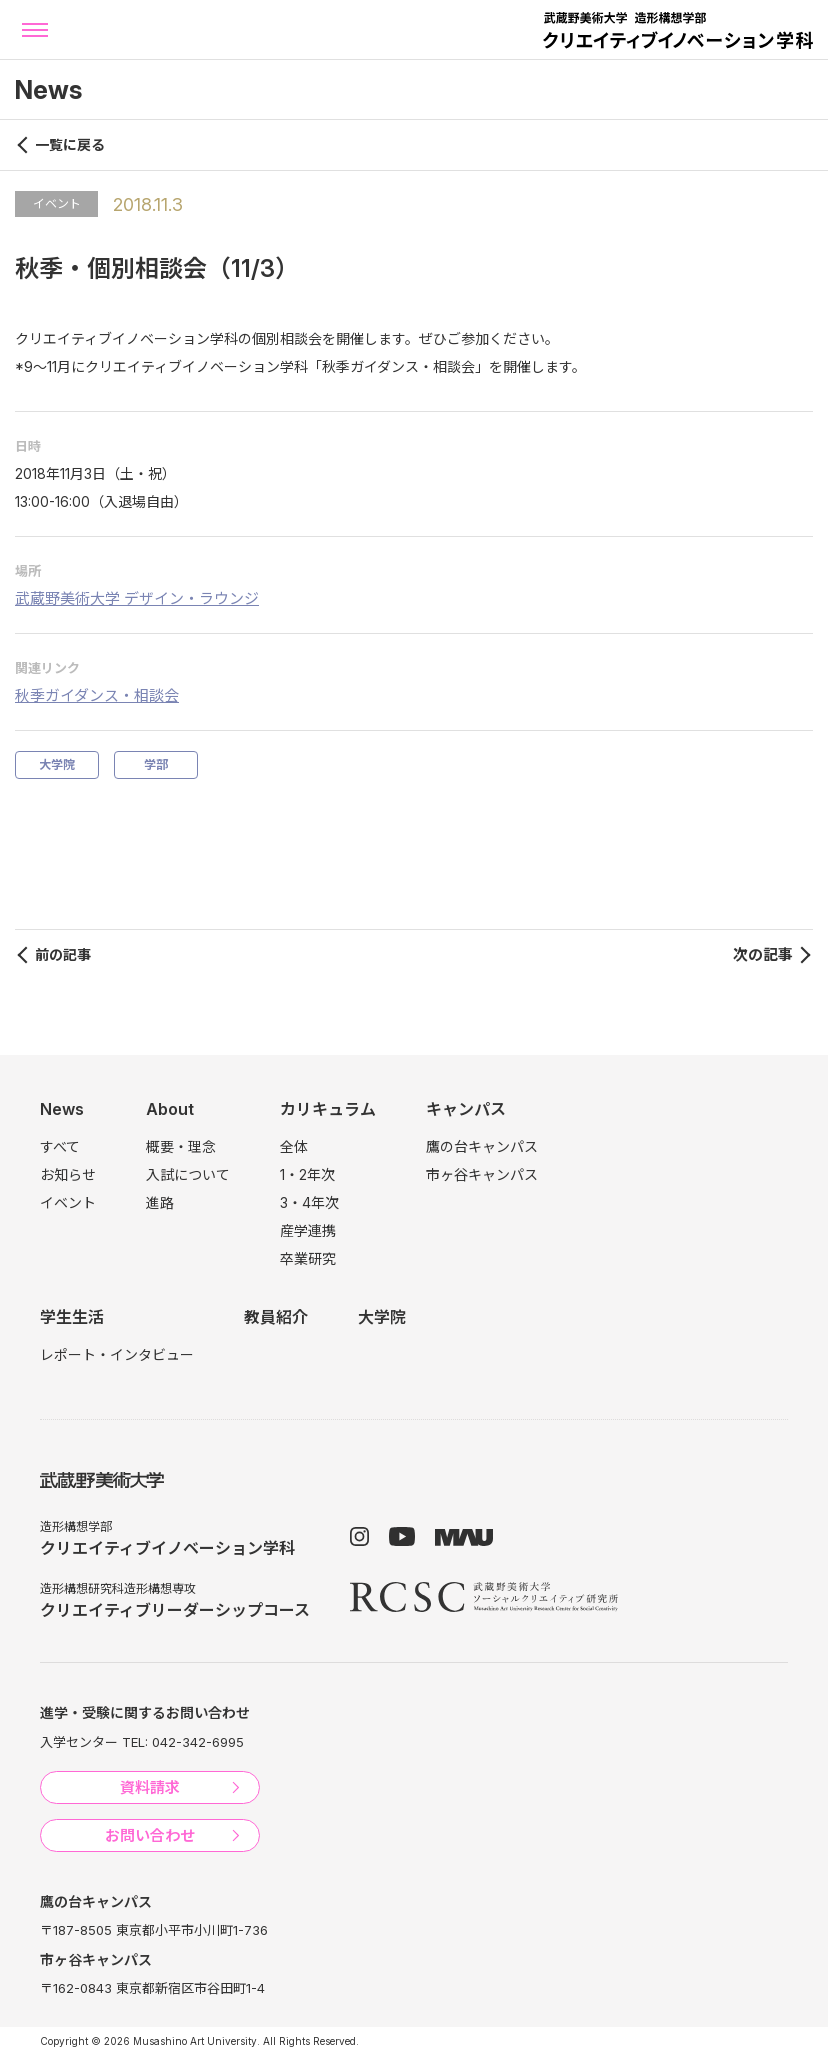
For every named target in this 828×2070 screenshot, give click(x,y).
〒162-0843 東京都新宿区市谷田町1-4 (152, 1988)
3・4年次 (309, 1202)
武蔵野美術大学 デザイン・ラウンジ (137, 598)
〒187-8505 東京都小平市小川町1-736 (154, 1930)
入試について (188, 1174)
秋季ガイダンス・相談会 (97, 695)
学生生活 (72, 1317)
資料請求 (150, 1787)
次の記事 (763, 954)
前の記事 (63, 954)
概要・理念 (181, 1146)
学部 (156, 764)
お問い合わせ (150, 1835)
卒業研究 (308, 1258)
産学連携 (308, 1230)
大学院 (57, 764)
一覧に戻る (70, 144)
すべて (60, 1146)
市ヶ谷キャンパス (482, 1174)
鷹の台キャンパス (482, 1146)
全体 (294, 1146)
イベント (57, 203)
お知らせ (68, 1174)
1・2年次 (307, 1174)
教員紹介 (276, 1317)
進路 (160, 1202)
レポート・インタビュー (117, 1354)
